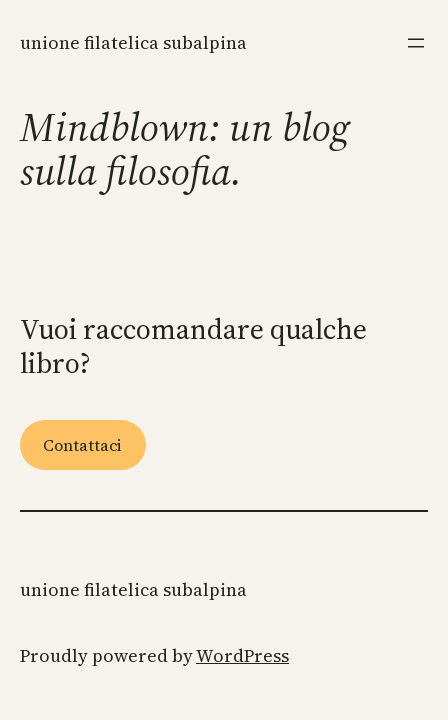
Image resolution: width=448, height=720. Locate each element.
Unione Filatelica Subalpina (133, 42)
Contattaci (82, 445)
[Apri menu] (416, 43)
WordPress (242, 655)
